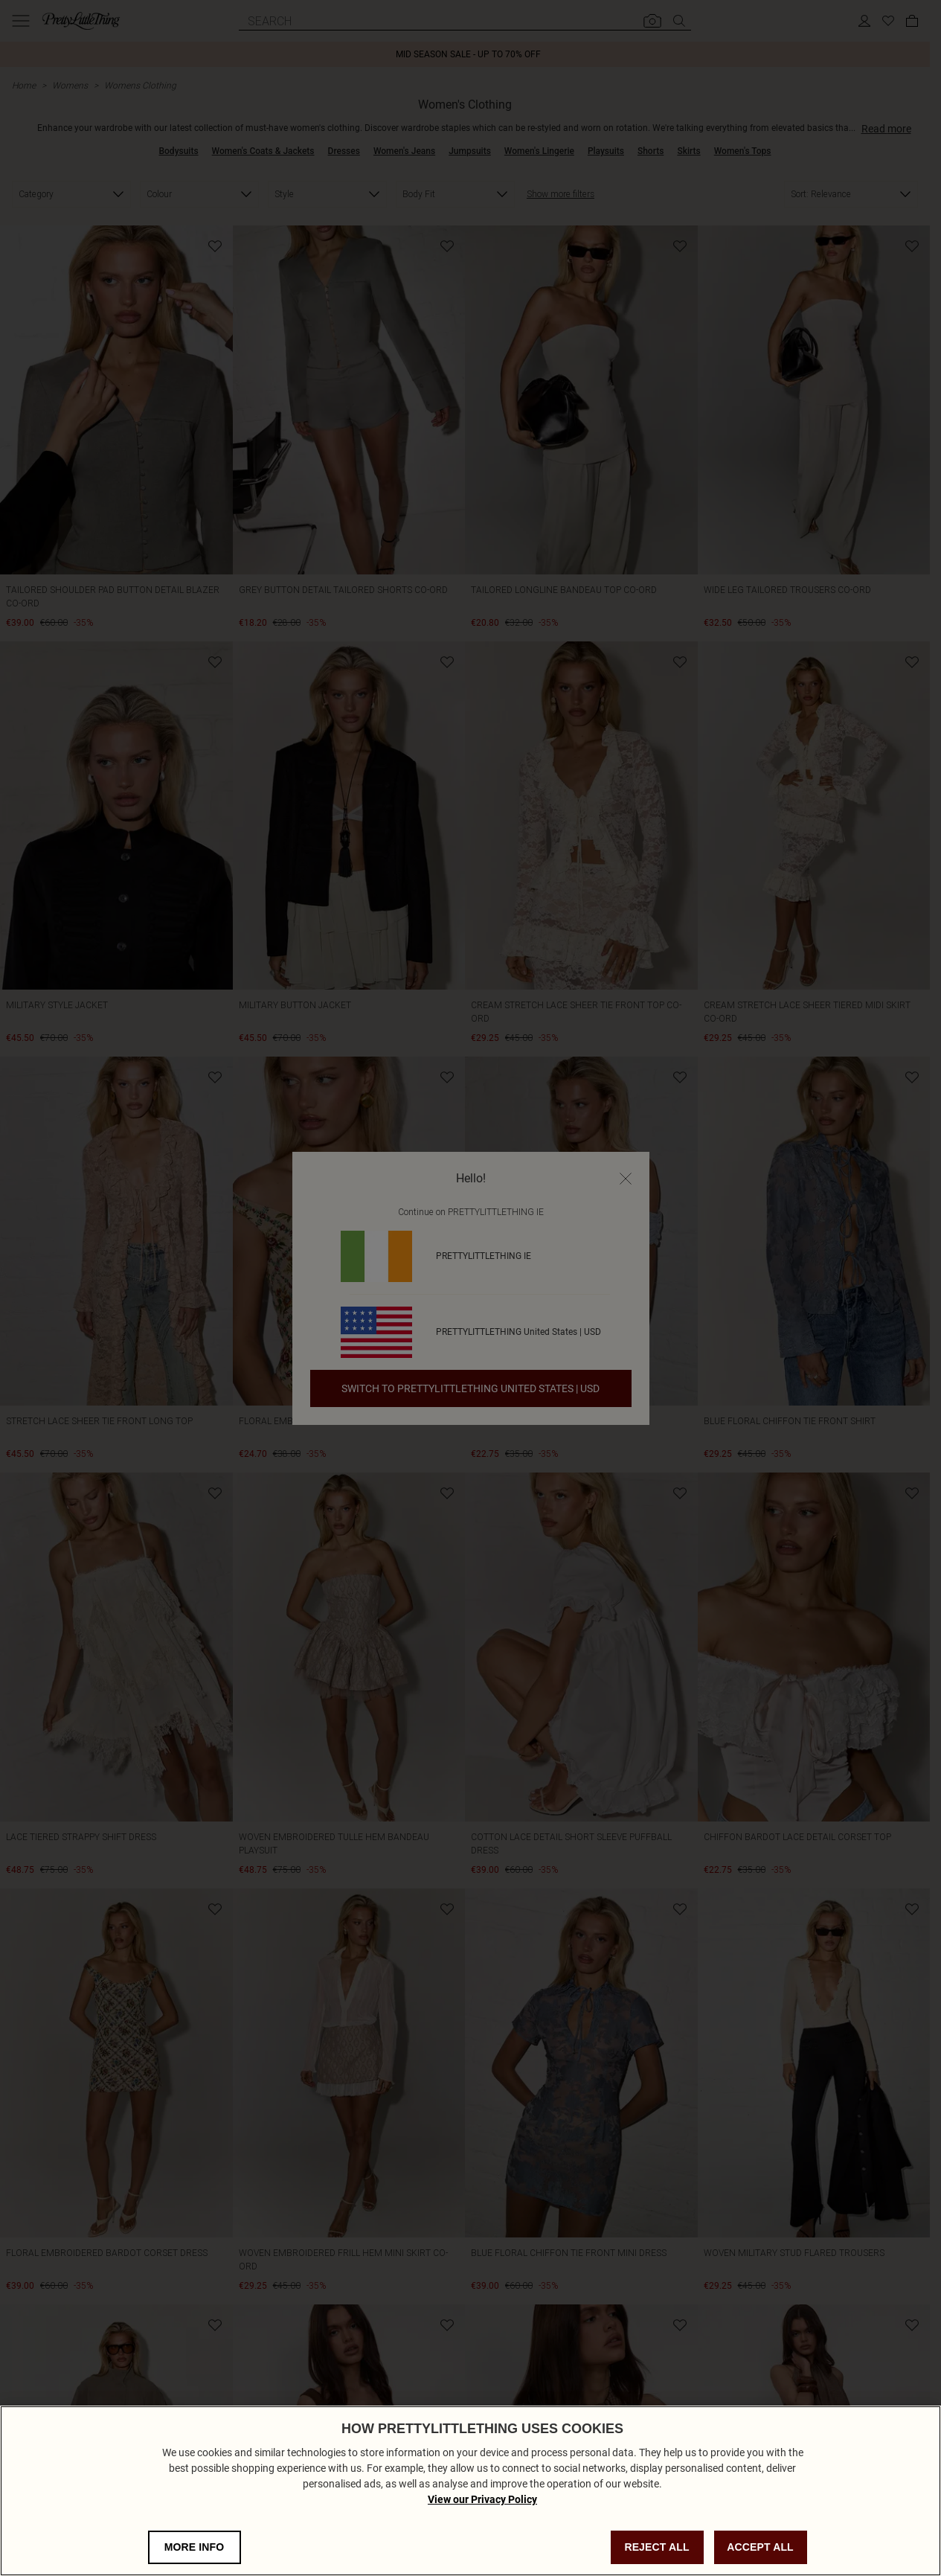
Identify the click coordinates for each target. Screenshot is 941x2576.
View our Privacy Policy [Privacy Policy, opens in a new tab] (482, 2499)
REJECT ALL (656, 2547)
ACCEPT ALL (760, 2547)
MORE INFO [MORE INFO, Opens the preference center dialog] (194, 2547)
